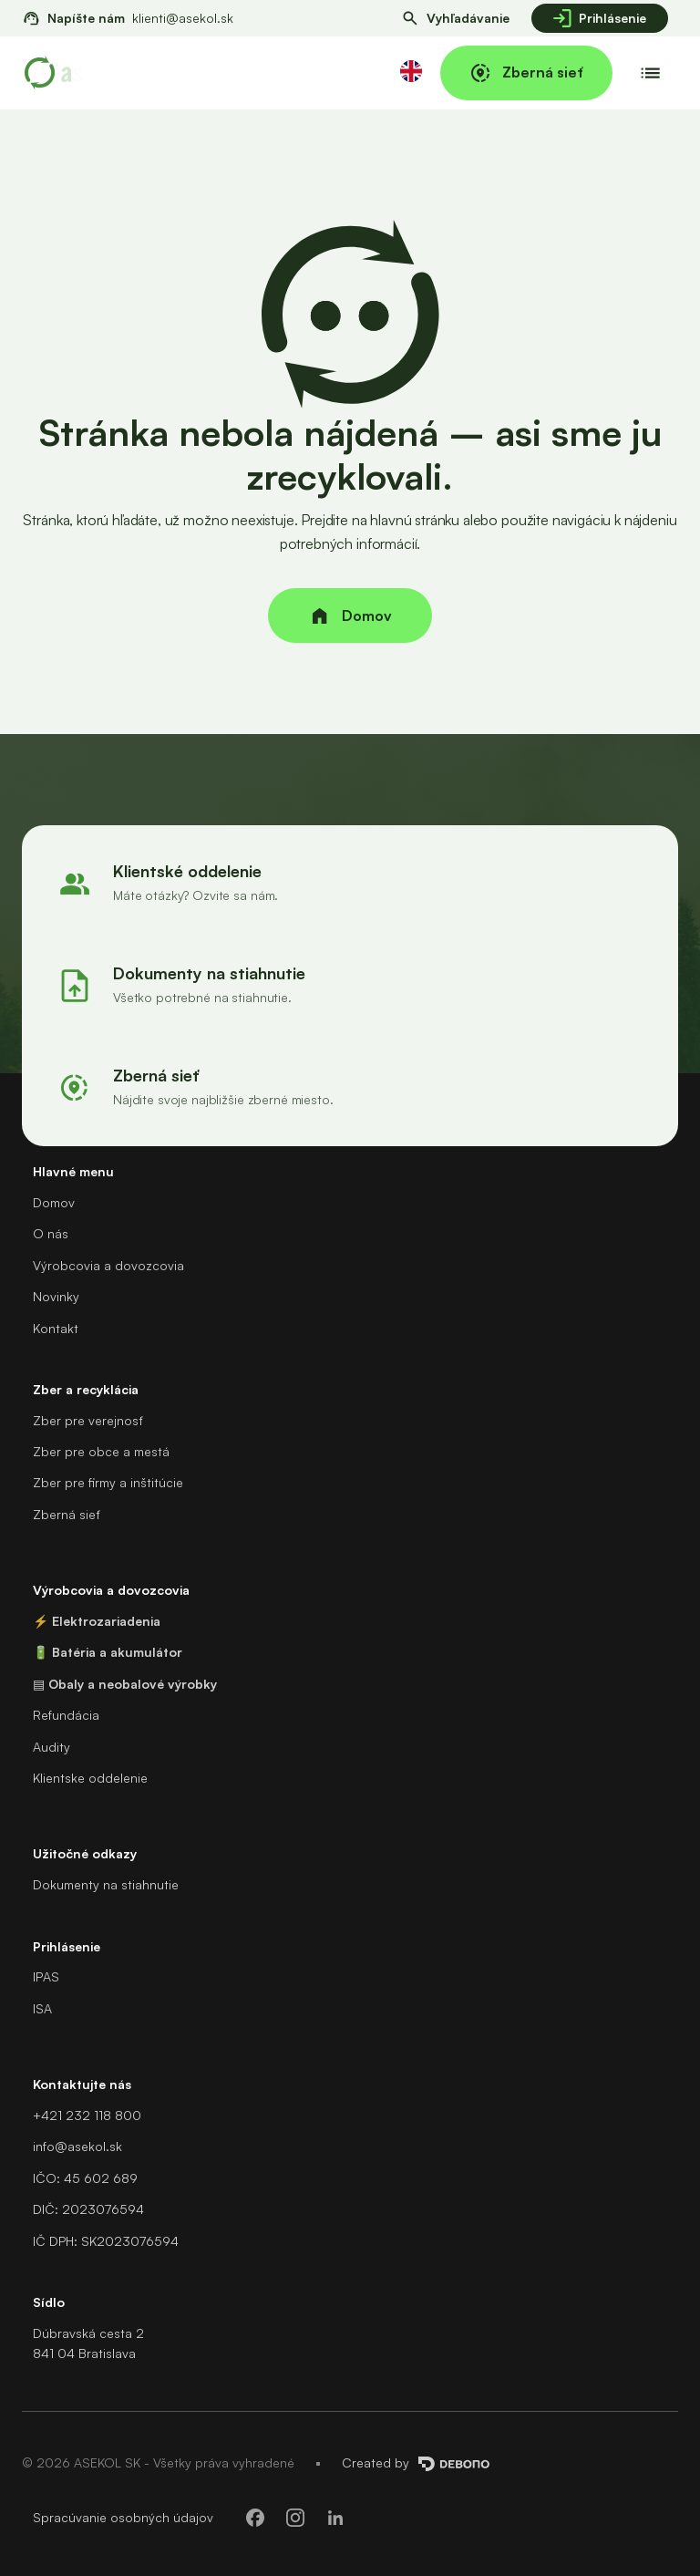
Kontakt (55, 1328)
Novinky (56, 1296)
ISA (42, 2008)
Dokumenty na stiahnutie (106, 1884)
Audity (51, 1746)
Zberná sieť (66, 1514)
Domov (54, 1202)
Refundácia (66, 1715)
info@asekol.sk (77, 2146)
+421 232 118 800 (87, 2115)
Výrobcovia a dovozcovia (108, 1265)
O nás (50, 1233)
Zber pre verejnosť (87, 1420)
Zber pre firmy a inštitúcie (108, 1482)
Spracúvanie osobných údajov (123, 2517)
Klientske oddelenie (90, 1777)
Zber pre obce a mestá (101, 1451)
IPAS (46, 1976)
